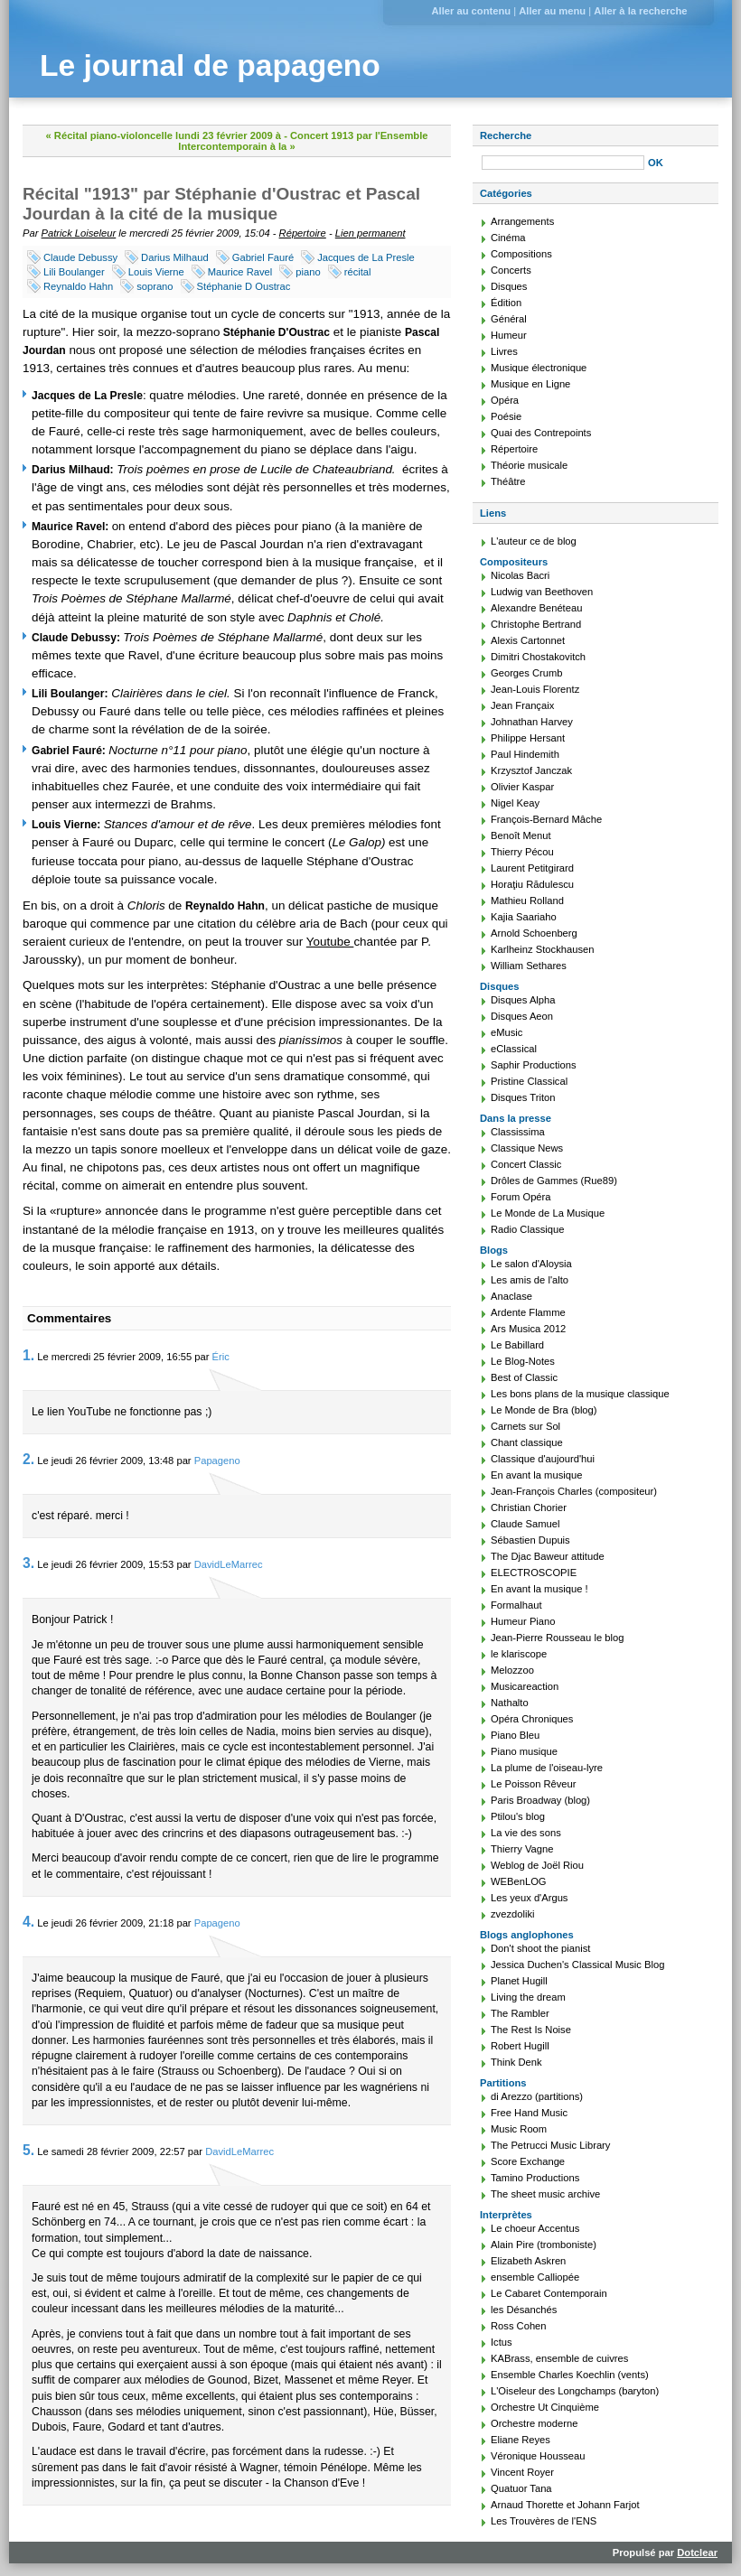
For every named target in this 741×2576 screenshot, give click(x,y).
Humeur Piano (523, 1621)
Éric (221, 1356)
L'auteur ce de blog (534, 541)
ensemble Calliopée (535, 2277)
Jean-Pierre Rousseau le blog (557, 1637)
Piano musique (524, 1751)
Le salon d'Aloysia (531, 1263)
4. (28, 1921)
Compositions (521, 253)
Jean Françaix (522, 705)
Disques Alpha (523, 999)
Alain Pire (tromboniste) (543, 2244)
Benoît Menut (521, 835)
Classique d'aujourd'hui (543, 1458)
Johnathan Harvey (532, 721)
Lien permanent (370, 233)
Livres (504, 351)
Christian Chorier (529, 1507)
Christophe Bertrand (536, 624)
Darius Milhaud (175, 257)
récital (357, 271)
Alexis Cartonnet (528, 640)
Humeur (509, 335)
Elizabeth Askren (528, 2260)
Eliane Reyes (520, 2439)
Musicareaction (524, 1686)
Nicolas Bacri (520, 575)
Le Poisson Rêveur (534, 1783)
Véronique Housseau (538, 2455)
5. (28, 2150)
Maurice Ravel (240, 271)
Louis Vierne (156, 271)
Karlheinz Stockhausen (542, 949)
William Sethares (529, 965)
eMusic (506, 1032)
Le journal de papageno (210, 65)
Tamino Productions (535, 2177)
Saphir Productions (534, 1064)
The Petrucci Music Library (550, 2145)
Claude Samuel (525, 1523)
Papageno (217, 1460)
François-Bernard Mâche (546, 819)
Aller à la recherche (640, 10)
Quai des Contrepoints (541, 432)
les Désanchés (524, 2309)
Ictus (501, 2342)
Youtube (330, 941)
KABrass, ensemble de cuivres (559, 2358)
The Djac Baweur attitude (548, 1556)
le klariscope (519, 1653)
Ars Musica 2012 (528, 1328)
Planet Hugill (519, 1980)
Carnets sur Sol (525, 1426)
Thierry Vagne (522, 1848)
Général (509, 318)
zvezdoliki (513, 1914)
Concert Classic (526, 1164)
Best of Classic (524, 1377)
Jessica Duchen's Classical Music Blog (577, 1964)
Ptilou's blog (518, 1816)
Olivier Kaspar (522, 786)
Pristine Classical (529, 1081)
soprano (154, 286)
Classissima (518, 1131)
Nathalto (510, 1702)
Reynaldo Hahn (78, 286)
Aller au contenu (471, 10)
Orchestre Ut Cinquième (545, 2407)
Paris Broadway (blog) (540, 1800)
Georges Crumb (527, 672)
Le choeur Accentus (535, 2228)
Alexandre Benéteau (536, 607)
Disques (509, 286)
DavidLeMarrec (228, 1564)
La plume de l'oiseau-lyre (547, 1767)
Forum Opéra (521, 1196)
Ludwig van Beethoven (542, 591)
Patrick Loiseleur (79, 233)
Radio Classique (527, 1229)
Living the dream (528, 1997)
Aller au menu (552, 10)
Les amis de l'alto (529, 1279)
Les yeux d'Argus (529, 1897)
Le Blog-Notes (523, 1361)
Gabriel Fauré (263, 257)
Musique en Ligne (530, 383)
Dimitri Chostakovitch (538, 656)
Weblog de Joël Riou (537, 1865)
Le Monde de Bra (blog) (544, 1410)
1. (28, 1355)
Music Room (519, 2128)
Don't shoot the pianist (540, 1948)
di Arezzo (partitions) (537, 2096)
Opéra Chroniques (532, 1718)
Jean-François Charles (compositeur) (574, 1491)
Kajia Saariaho (524, 916)
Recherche (505, 135)
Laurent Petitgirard (532, 868)
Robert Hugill (520, 2045)
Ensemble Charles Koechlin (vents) (570, 2374)
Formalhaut (516, 1605)
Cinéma (508, 237)
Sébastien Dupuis (530, 1540)
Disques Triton (523, 1097)
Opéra (505, 400)
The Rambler (520, 2013)
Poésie (506, 416)
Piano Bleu (515, 1735)
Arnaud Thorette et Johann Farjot (565, 2504)
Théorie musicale (529, 465)
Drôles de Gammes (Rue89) (554, 1180)
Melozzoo (512, 1670)
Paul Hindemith (525, 754)
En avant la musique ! (539, 1588)
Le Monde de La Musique (548, 1213)
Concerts (511, 270)
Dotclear (697, 2552)
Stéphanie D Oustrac (244, 286)
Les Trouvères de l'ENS (543, 2520)
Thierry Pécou (522, 851)
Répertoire (302, 233)
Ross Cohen (519, 2325)
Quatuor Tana (521, 2488)
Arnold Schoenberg (534, 933)
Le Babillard (517, 1344)
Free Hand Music (529, 2112)
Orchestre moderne (534, 2423)
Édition (506, 302)
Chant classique (527, 1442)
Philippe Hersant (528, 738)
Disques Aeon (522, 1016)
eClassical (514, 1048)
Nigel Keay (515, 803)
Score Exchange (528, 2161)
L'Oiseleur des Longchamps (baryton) (575, 2390)
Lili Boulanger (74, 271)
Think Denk (516, 2062)
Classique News (527, 1148)
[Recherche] (563, 162)
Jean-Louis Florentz (535, 689)
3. (28, 1563)
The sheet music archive (545, 2194)
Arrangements (522, 221)
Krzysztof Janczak (531, 770)
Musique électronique (538, 367)
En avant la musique (536, 1475)
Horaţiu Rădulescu (532, 884)
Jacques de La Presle (366, 257)
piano (307, 271)
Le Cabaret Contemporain (549, 2293)
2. (28, 1459)
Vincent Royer (522, 2472)
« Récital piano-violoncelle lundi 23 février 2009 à (164, 135)
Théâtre (508, 481)
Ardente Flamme (528, 1312)
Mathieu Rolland (527, 900)
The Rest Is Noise (531, 2029)
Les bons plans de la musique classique (580, 1393)
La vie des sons (526, 1832)
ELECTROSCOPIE (534, 1572)
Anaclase (511, 1296)
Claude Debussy (80, 257)
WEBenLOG (519, 1881)
